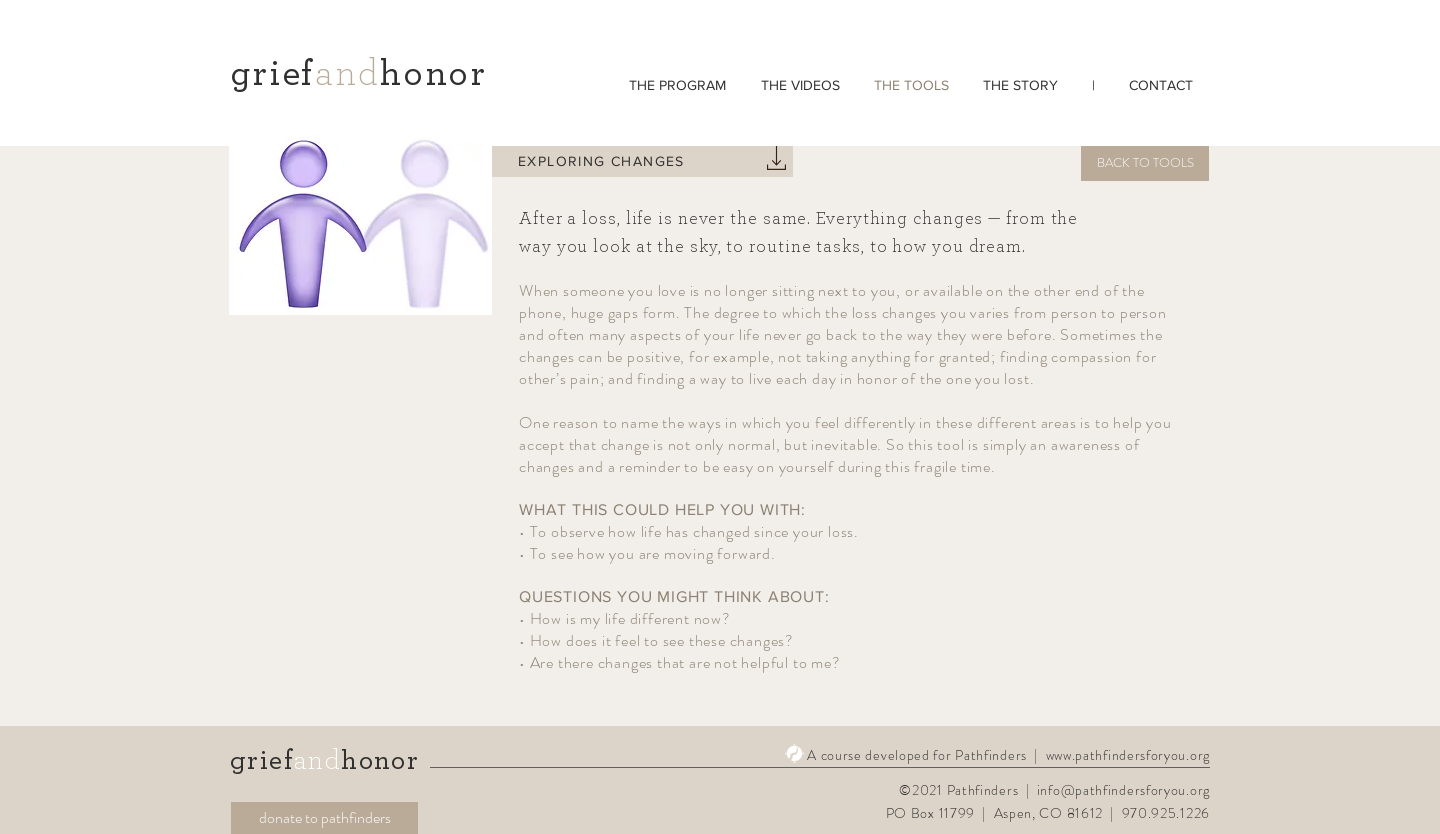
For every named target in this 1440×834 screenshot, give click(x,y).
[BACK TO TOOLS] (1145, 163)
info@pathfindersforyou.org (1123, 790)
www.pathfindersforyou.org (1128, 755)
